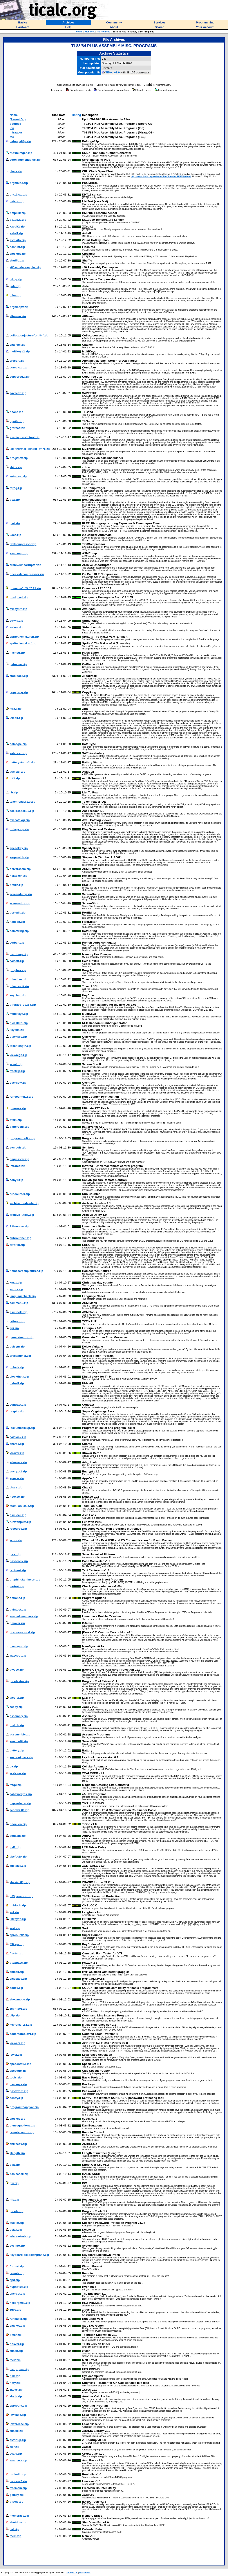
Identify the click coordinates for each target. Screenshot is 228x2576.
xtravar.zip (17, 1453)
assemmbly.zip (20, 1734)
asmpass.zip (18, 2460)
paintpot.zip (18, 1609)
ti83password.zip (21, 1896)
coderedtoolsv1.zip (23, 2034)
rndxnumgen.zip (21, 153)
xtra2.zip (16, 708)
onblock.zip (18, 1905)
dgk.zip (15, 2164)
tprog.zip (16, 488)
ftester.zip (16, 1953)
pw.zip (14, 2183)
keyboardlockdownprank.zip (29, 2254)
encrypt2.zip (18, 1471)
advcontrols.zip (20, 2236)
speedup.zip (18, 2070)
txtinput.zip (17, 1321)
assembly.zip (19, 1716)
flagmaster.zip (19, 1159)
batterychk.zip (19, 1126)
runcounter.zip (20, 1194)
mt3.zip (15, 778)
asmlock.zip (18, 1515)
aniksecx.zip (18, 2144)
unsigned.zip (18, 597)
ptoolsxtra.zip (19, 1681)
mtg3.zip (16, 1785)
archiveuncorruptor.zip (25, 565)
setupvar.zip (18, 476)
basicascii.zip (19, 2174)
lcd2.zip (15, 1847)
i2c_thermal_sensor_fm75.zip (30, 448)
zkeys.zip (16, 2389)
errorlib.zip (17, 1244)
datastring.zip (19, 931)
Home (79, 31)
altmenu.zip (18, 316)
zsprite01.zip (18, 2008)
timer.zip (16, 2334)
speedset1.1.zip (20, 2064)
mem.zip (15, 2536)
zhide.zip (16, 467)
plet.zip (15, 523)
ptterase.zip (18, 1108)
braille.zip (16, 885)
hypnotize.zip (19, 2286)
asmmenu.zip (19, 1303)
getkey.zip (17, 2494)
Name (14, 115)
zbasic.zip (17, 2430)
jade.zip (15, 286)
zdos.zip (15, 2309)
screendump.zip (21, 894)
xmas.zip (16, 1282)
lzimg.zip (16, 279)
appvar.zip (17, 1478)
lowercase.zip (19, 2424)
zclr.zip (14, 2446)
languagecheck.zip (23, 1296)
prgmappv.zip (19, 307)
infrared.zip (17, 1166)
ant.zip (14, 1912)
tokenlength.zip (20, 1045)
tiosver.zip (17, 2344)
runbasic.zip (18, 2318)
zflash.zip (16, 2350)
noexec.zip (17, 1496)
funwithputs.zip (20, 1522)
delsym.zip (17, 1346)
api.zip (14, 1328)
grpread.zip (17, 428)
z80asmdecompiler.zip (25, 267)
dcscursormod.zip (22, 1632)
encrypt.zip (17, 2293)
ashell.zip (16, 233)
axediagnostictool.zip (25, 437)
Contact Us (72, 2572)
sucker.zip (17, 2222)
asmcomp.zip (19, 553)
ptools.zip (16, 2211)
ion (12, 128)
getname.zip (18, 664)
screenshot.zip (20, 903)
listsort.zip (17, 201)
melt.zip (15, 2360)
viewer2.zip (17, 2043)
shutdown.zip (19, 2522)
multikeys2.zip (20, 351)
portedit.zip (17, 912)
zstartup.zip (18, 2440)
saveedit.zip (18, 393)
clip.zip (15, 2015)
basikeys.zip (18, 2084)
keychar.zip (17, 995)
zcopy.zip (16, 1706)
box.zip (15, 499)
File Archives (103, 31)
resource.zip (18, 1528)
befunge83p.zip (20, 141)
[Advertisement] (114, 102)
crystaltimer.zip (20, 1355)
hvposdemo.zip (20, 1803)
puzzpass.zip (19, 1962)
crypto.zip (17, 1411)
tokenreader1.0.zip (22, 801)
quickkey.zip (18, 1036)
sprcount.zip (18, 2405)
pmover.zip (17, 1623)
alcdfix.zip (17, 1697)
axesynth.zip (18, 609)
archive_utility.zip (22, 1214)
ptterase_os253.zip (23, 1004)
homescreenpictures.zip (26, 1271)
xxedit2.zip (17, 226)
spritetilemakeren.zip (24, 636)
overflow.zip (18, 1082)
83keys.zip (17, 1944)
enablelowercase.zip (24, 1616)
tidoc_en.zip (18, 1824)
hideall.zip (17, 1383)
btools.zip (16, 2501)
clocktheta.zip (19, 1376)
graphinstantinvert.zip (25, 1579)
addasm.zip (18, 1835)
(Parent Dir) (18, 119)
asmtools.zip (18, 1312)
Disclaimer (84, 2572)
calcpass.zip (18, 1978)
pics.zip (15, 1554)
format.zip (17, 2266)
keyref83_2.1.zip (21, 2024)
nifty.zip (15, 2382)
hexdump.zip (18, 954)
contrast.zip (18, 1404)
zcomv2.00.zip (19, 1810)
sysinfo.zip (17, 2245)
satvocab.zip (18, 753)
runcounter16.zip (21, 1096)
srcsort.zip (17, 360)
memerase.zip (19, 2515)
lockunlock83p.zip (22, 1427)
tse (12, 137)
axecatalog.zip (20, 820)
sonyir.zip (16, 1180)
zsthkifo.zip (18, 240)
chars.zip (16, 1487)
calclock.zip (18, 1437)
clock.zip (16, 171)
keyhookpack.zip (21, 1757)
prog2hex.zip (19, 458)
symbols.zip (18, 1147)
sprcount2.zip (19, 1935)
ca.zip (14, 1766)
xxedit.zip (16, 718)
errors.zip (16, 1289)
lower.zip (16, 2054)
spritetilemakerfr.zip (23, 643)
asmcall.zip (17, 771)
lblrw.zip (15, 295)
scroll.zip (16, 1064)
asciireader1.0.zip (22, 810)
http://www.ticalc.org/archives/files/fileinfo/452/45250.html (161, 176)
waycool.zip (18, 1655)
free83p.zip (17, 1071)
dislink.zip (17, 1725)
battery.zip (17, 1750)
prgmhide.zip (19, 183)
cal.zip (14, 2529)
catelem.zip (17, 344)
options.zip (17, 1598)
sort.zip (15, 1928)
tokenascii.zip (19, 986)
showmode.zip (20, 1999)
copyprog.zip (19, 692)
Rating (76, 115)
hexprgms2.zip (20, 2302)
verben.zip (17, 942)
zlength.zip (17, 2153)
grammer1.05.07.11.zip (25, 588)
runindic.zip (18, 2474)
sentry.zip (16, 2098)
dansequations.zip (22, 2125)
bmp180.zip (18, 213)
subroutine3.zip (20, 1238)
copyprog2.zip (19, 376)
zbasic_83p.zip (20, 1882)
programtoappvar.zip (24, 2107)
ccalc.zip (16, 2453)
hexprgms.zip (19, 2369)
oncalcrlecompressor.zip (27, 574)
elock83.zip (17, 2118)
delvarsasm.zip (20, 869)
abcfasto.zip (18, 1856)
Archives (89, 31)
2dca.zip (15, 535)
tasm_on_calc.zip (22, 1506)
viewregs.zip (18, 1055)
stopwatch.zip (19, 857)
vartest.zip (17, 1586)
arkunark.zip (18, 1462)
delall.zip (16, 2229)
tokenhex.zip (18, 979)
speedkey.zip (19, 848)
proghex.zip (18, 970)
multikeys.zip (19, 1013)
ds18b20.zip (18, 219)
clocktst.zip (18, 253)
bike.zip (15, 2376)
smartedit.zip (19, 1741)
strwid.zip (16, 620)
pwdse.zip (17, 1669)
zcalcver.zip (18, 1773)
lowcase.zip (18, 2414)
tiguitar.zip (17, 421)
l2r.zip (14, 792)
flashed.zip (17, 652)
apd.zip (15, 2280)
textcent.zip (18, 1570)
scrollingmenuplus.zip (25, 159)
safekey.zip (17, 2325)
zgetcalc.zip (18, 1865)
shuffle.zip (17, 260)
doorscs (15, 123)
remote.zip (17, 2273)
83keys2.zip (18, 1919)
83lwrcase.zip (19, 1226)
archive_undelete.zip (24, 1203)
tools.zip (16, 2077)
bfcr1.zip (16, 1120)
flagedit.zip (17, 921)
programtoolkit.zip (22, 1138)
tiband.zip (16, 412)
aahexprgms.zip (21, 1794)
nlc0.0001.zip (19, 1023)
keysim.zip (17, 1029)
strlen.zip (16, 627)
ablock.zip (17, 1971)
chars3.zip (17, 1443)
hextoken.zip (18, 875)
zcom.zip (16, 1540)
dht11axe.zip (18, 194)
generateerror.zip (21, 1337)
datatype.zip (18, 744)
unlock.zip (17, 1367)
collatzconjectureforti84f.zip (29, 335)
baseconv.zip (19, 1561)
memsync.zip (19, 1646)
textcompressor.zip (23, 544)
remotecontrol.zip (22, 2132)
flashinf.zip (17, 247)
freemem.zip (18, 2488)
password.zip (19, 2091)
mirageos (16, 132)
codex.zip (16, 1987)
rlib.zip (14, 2199)
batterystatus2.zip (22, 762)
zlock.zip (16, 2396)
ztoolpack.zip (19, 675)
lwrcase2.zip (18, 2481)
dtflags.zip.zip (19, 829)
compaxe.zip (18, 367)
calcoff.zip (17, 961)
